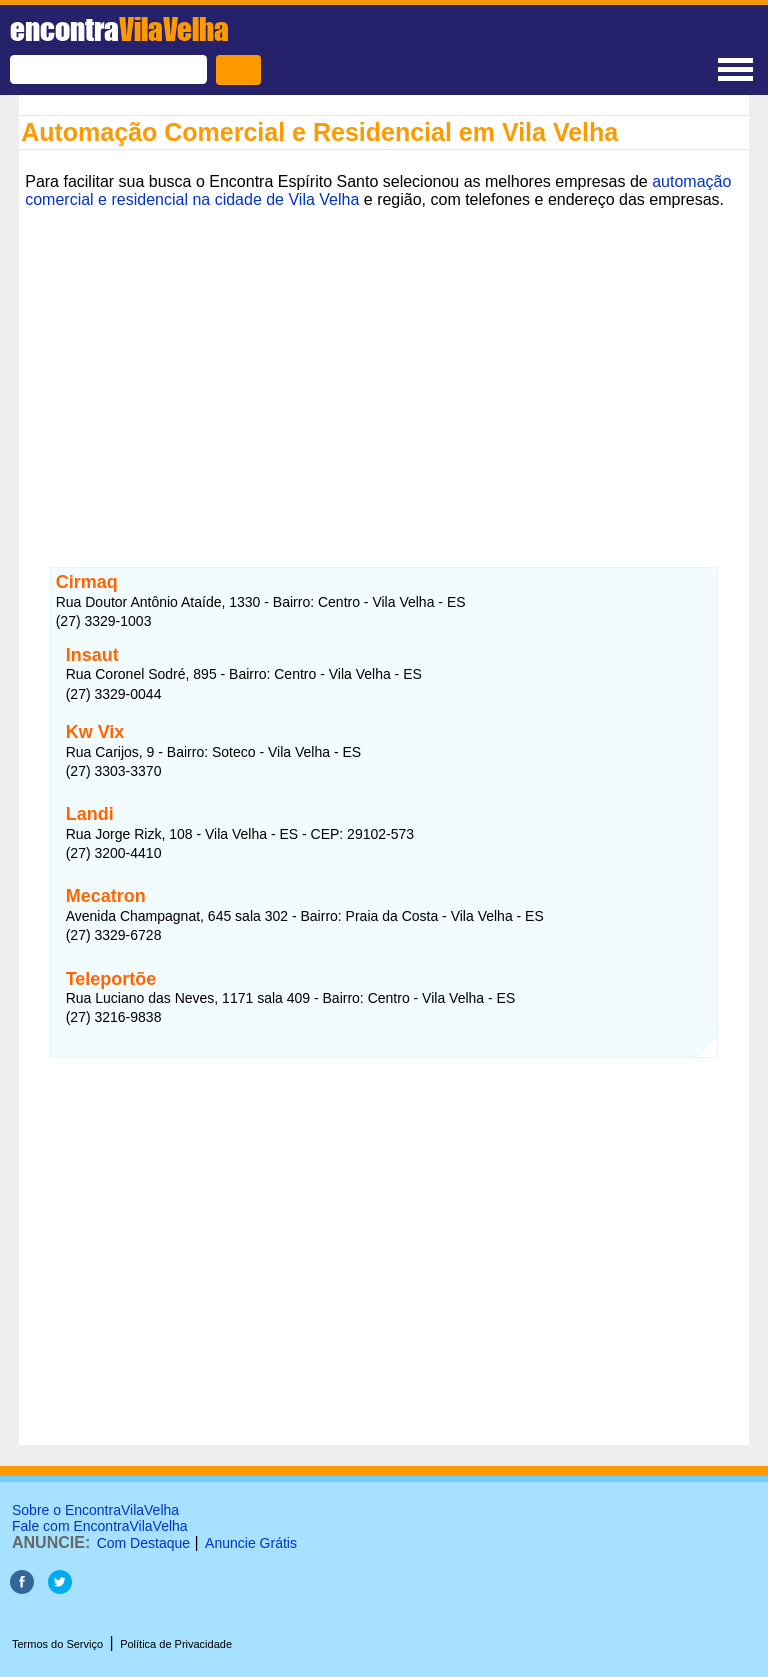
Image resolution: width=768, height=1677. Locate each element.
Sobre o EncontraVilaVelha (95, 1510)
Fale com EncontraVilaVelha (100, 1526)
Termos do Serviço (57, 1644)
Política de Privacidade (176, 1644)
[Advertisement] (384, 373)
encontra (119, 29)
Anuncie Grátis (251, 1543)
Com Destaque (143, 1543)
